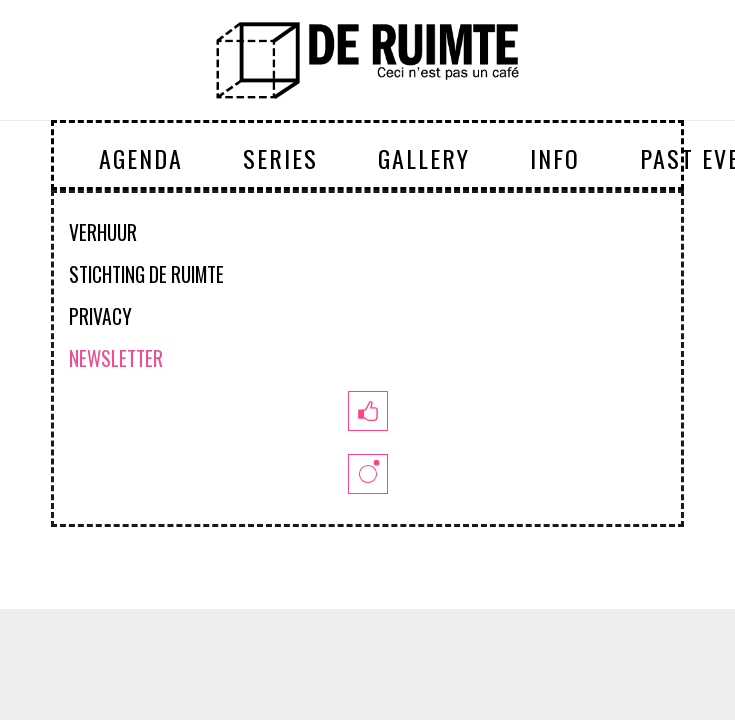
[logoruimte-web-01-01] (367, 60)
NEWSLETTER (116, 358)
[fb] (367, 411)
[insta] (367, 474)
